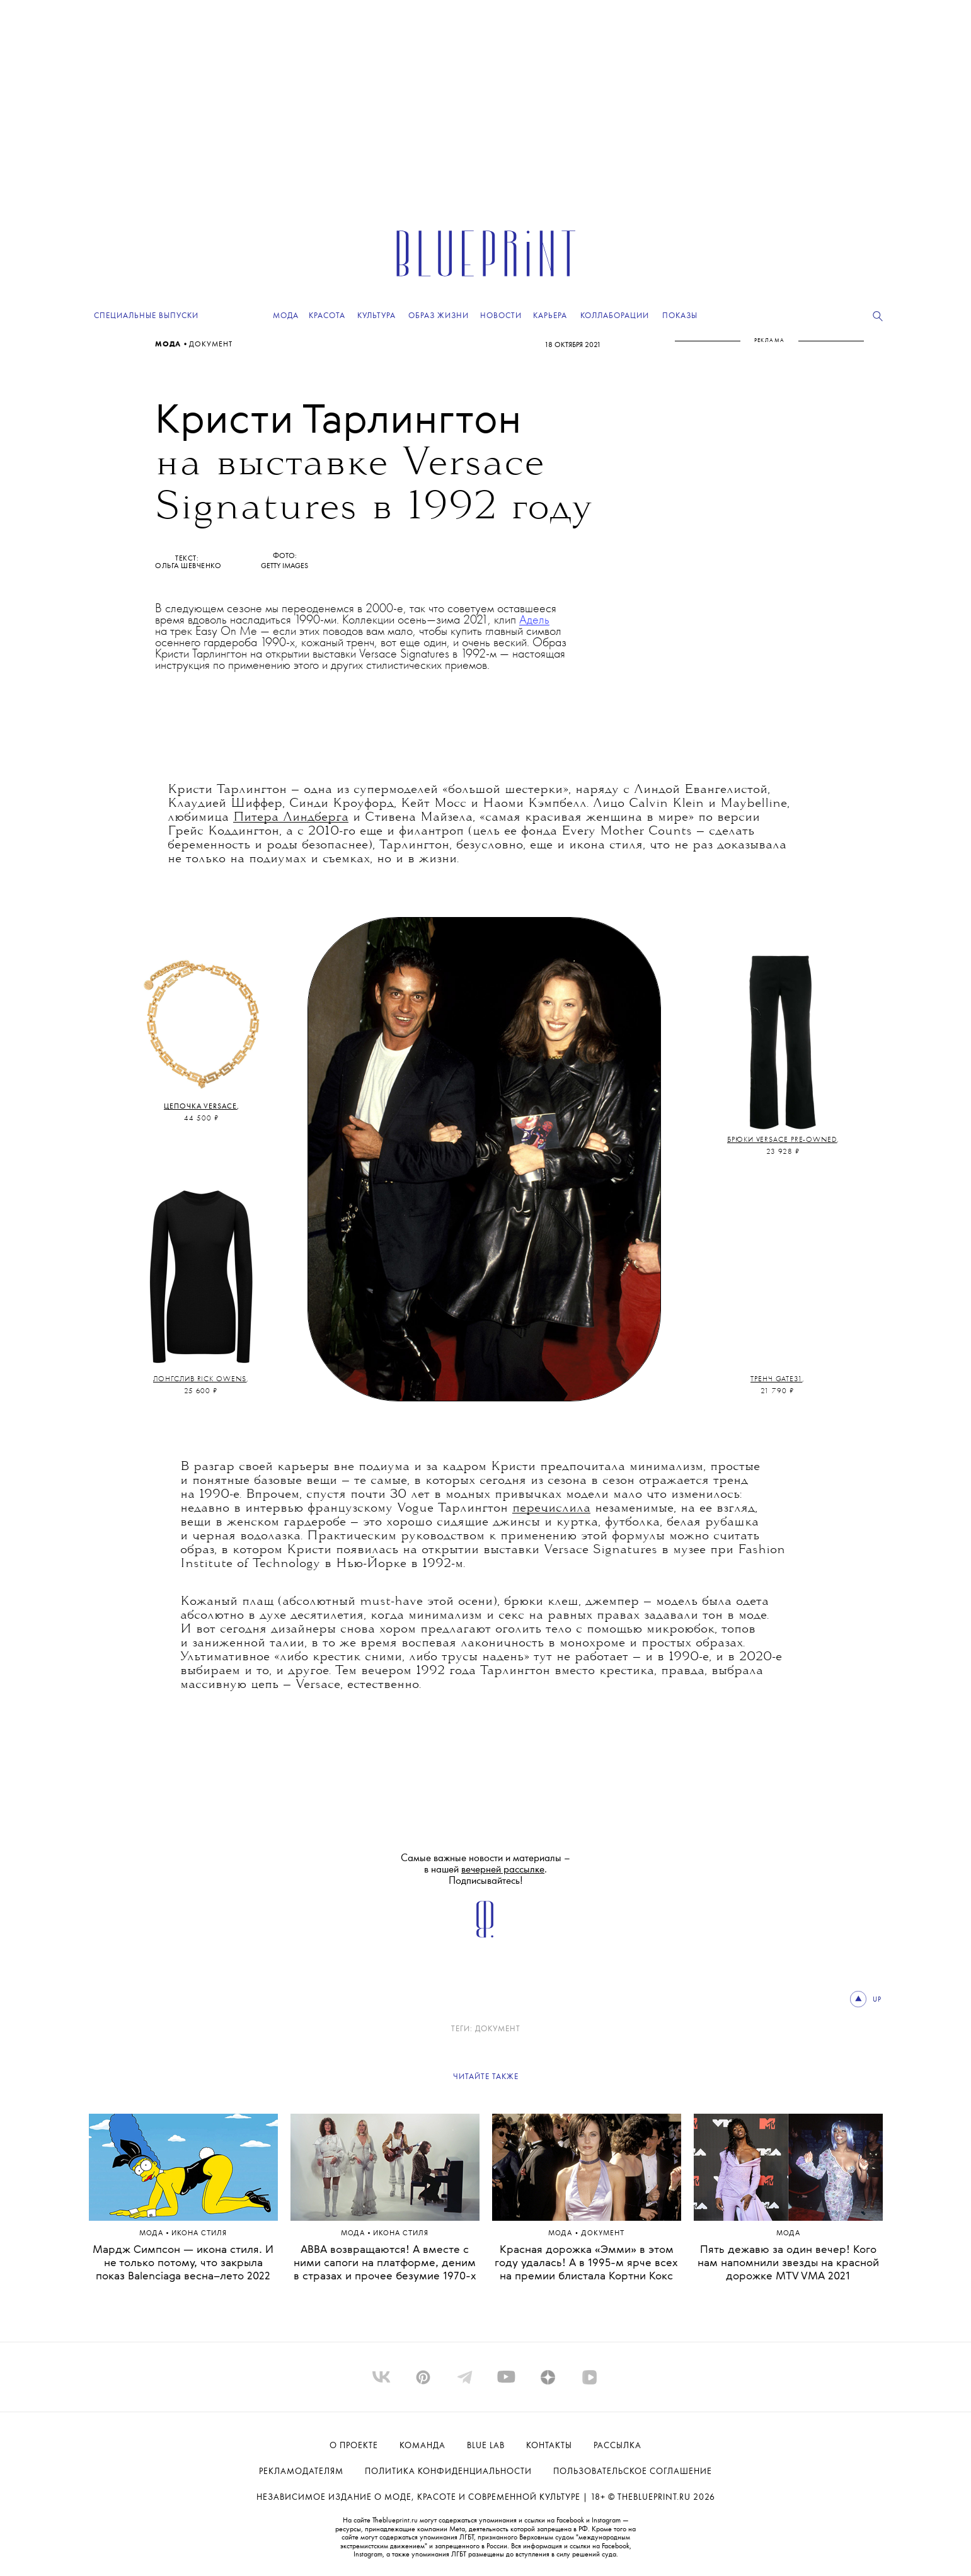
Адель (534, 620)
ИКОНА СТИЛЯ (199, 2233)
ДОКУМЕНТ (211, 344)
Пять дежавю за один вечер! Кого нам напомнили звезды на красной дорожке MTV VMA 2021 (788, 2263)
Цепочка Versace (200, 1106)
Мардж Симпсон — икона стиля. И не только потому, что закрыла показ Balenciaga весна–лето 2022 (183, 2263)
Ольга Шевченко (188, 566)
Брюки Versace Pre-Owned (782, 1140)
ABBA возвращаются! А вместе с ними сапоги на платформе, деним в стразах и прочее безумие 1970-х (385, 2263)
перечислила (551, 1508)
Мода (169, 344)
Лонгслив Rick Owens (199, 1379)
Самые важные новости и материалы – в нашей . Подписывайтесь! (485, 1869)
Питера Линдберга (290, 817)
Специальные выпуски (146, 316)
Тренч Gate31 (776, 1379)
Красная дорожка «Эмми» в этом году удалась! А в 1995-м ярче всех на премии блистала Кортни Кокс (586, 2263)
